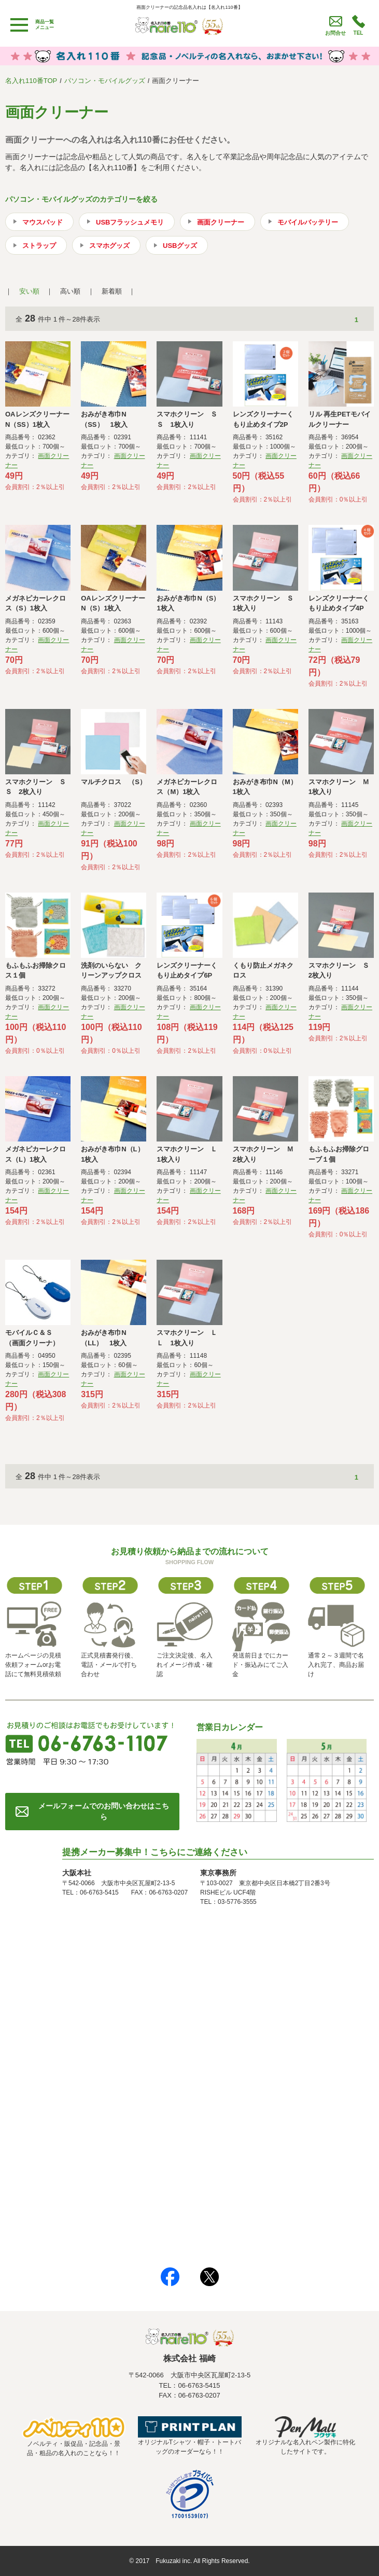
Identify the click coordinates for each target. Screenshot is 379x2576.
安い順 (29, 291)
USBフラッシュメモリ (130, 222)
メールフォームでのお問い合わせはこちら (103, 1811)
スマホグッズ (109, 245)
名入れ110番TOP (31, 81)
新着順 (112, 291)
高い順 (70, 291)
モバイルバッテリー (307, 222)
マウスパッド (42, 222)
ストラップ (39, 245)
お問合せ (335, 33)
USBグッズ (180, 245)
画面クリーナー (220, 222)
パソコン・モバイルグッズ (104, 81)
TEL (358, 33)
